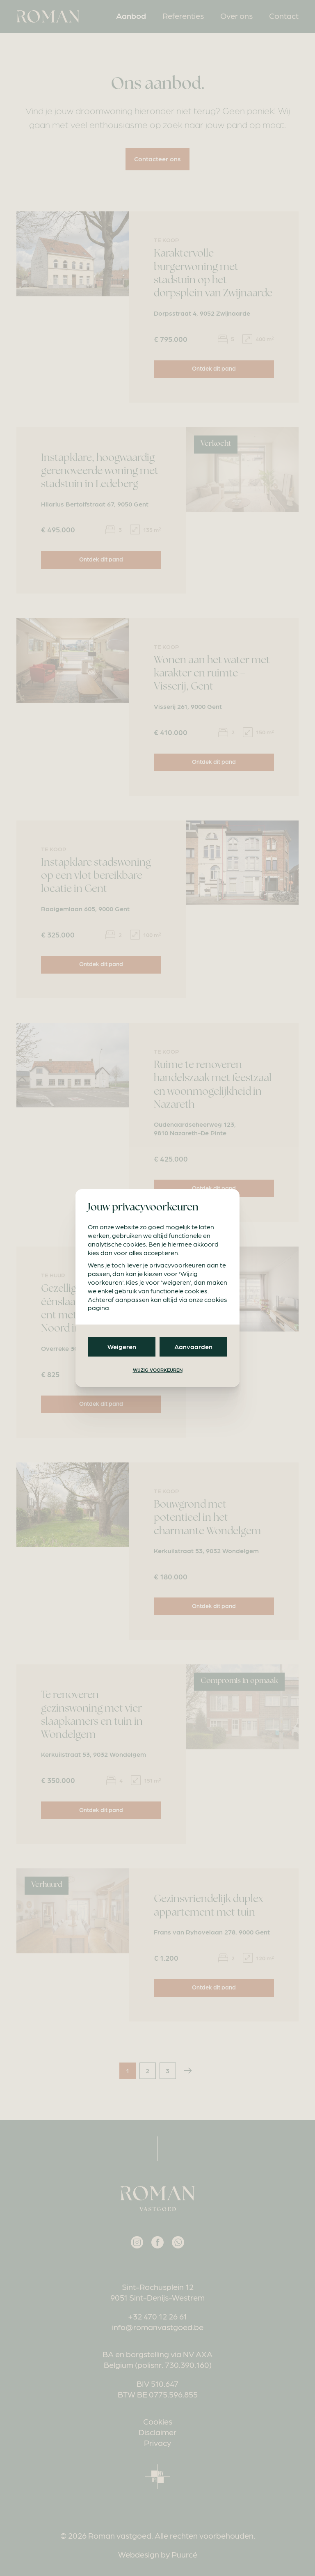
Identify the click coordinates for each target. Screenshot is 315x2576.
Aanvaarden (193, 1346)
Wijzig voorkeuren (158, 1370)
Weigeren (121, 1346)
